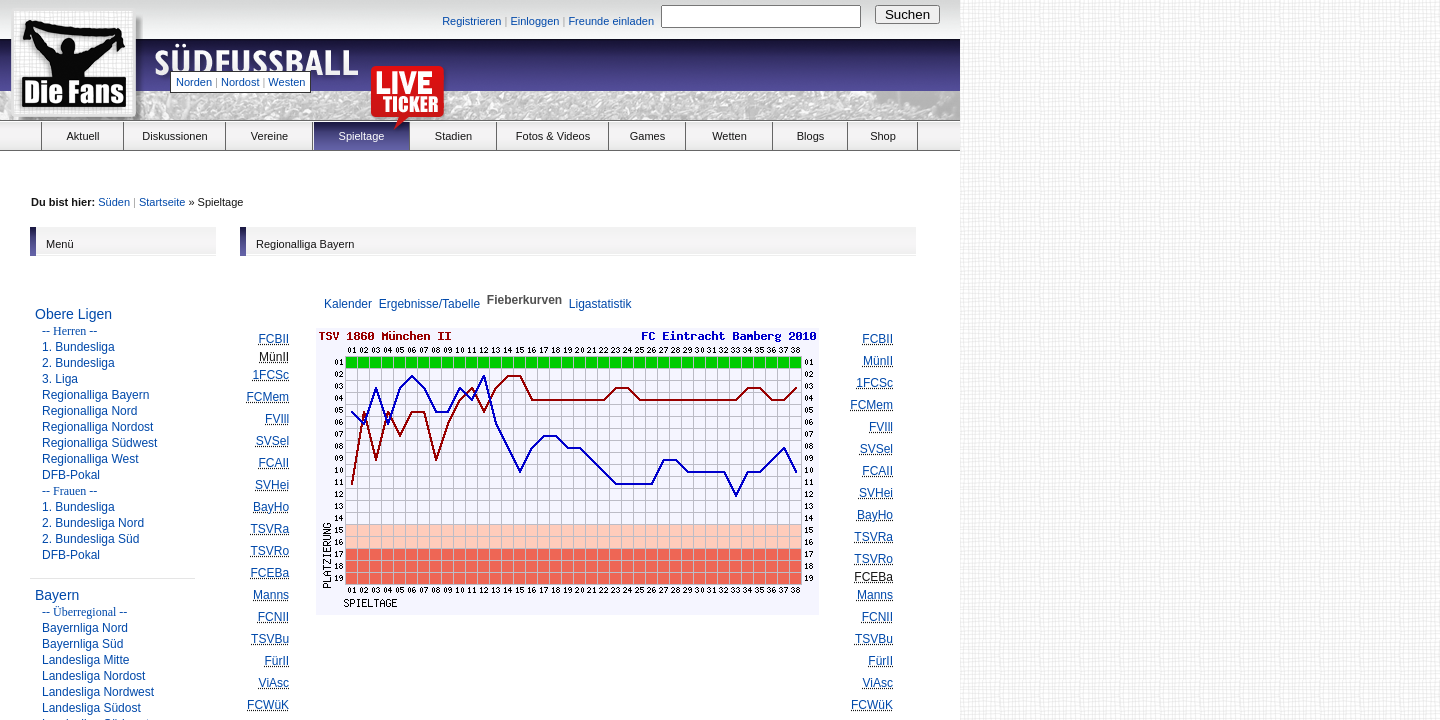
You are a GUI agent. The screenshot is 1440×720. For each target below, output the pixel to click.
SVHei (272, 485)
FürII (276, 661)
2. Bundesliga (78, 363)
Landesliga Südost (91, 708)
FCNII (273, 617)
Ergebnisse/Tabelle (429, 304)
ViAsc (274, 683)
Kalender (348, 304)
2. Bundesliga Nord (93, 523)
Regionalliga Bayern (95, 395)
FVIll (277, 419)
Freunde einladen (611, 21)
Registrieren (471, 21)
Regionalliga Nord (89, 411)
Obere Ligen (73, 314)
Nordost (240, 82)
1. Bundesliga (78, 347)
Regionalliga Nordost (97, 427)
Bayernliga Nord (85, 628)
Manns (271, 595)
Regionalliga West (90, 459)
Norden (194, 82)
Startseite (162, 202)
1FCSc (270, 375)
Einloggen (534, 21)
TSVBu (270, 639)
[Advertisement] (726, 76)
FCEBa (269, 573)
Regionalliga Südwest (99, 443)
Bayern (57, 595)
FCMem (267, 397)
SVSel (272, 441)
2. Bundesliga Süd (90, 539)
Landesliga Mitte (85, 660)
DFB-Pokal (71, 475)
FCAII (273, 463)
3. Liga (60, 379)
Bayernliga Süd (82, 644)
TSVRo (269, 551)
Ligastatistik (600, 304)
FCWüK (268, 705)
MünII (878, 361)
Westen (286, 82)
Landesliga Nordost (93, 676)
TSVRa (269, 529)
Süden (114, 202)
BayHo (271, 507)
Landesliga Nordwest (98, 692)
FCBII (273, 339)
